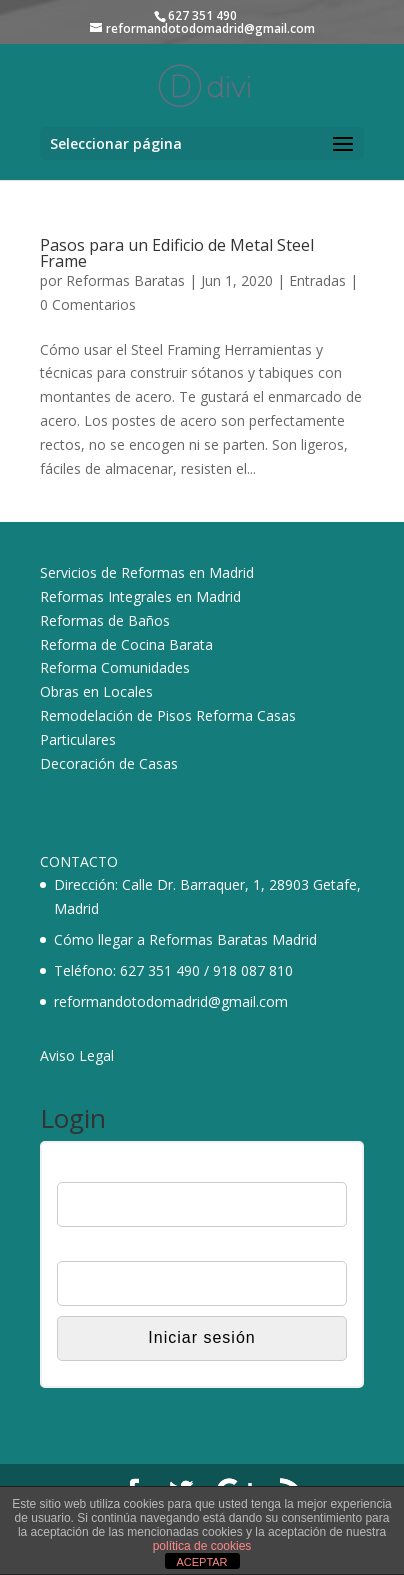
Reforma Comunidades (115, 667)
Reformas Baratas (125, 280)
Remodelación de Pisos (116, 715)
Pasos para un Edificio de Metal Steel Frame (177, 253)
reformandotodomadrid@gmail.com (171, 1001)
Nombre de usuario (116, 1169)
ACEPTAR (201, 1562)
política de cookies (202, 1546)
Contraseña (93, 1248)
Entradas (317, 280)
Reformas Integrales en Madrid (140, 596)
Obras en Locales (96, 691)
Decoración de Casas (109, 763)
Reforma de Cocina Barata (126, 644)
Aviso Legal (77, 1055)
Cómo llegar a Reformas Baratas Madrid (185, 939)
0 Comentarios (88, 304)
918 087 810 (253, 970)
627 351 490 (160, 970)
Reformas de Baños (105, 620)
